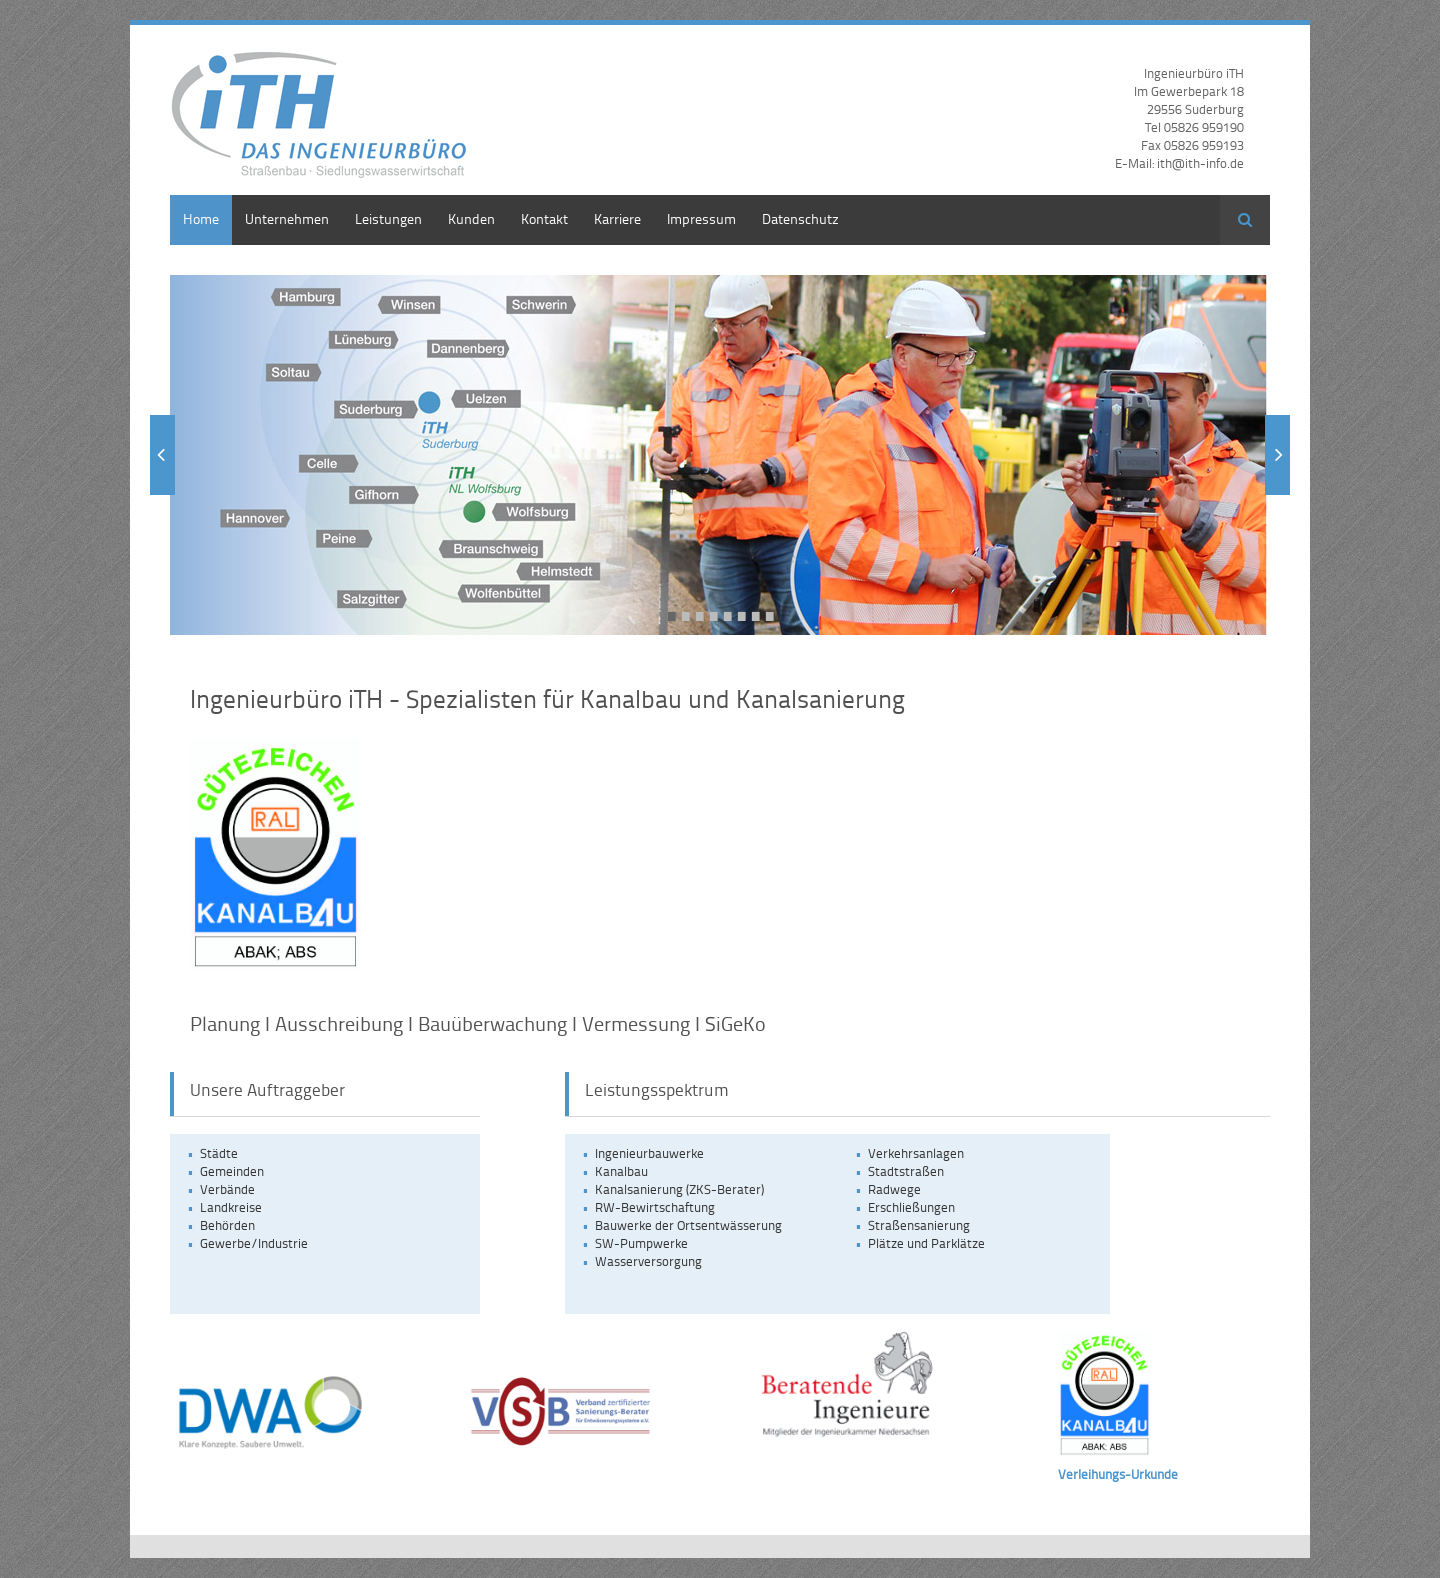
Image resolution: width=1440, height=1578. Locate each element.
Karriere (617, 218)
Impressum (701, 218)
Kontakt (544, 218)
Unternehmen (287, 218)
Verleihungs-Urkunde (1118, 1474)
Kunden (471, 218)
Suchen (1245, 220)
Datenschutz (800, 218)
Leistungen (388, 218)
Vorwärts (1277, 455)
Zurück (162, 455)
